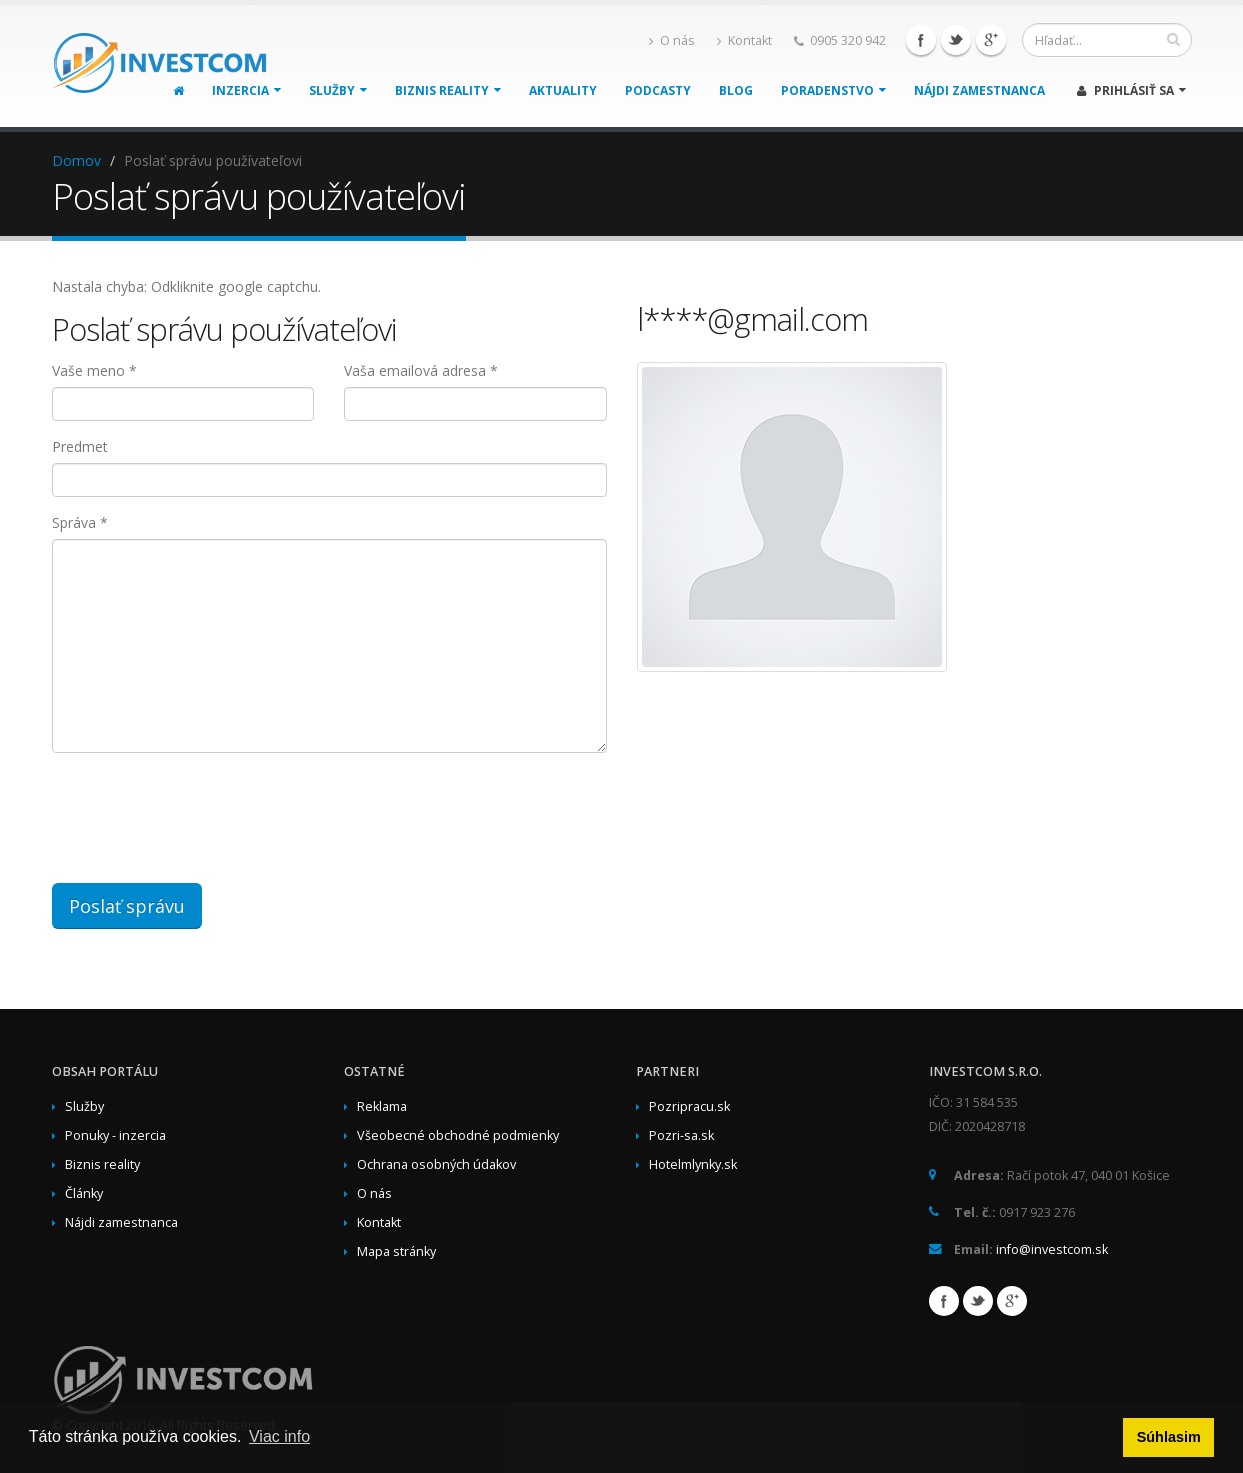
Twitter (956, 40)
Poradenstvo (833, 90)
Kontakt (744, 40)
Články (84, 1193)
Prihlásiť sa (1131, 90)
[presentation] (357, 807)
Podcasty (658, 90)
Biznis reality (448, 90)
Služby (338, 90)
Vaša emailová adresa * (421, 370)
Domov (76, 160)
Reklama (382, 1106)
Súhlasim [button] (1169, 1437)
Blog (736, 90)
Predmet (80, 446)
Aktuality (563, 90)
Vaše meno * (94, 370)
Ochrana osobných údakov (436, 1164)
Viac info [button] (279, 1436)
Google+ (991, 40)
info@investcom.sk (1052, 1249)
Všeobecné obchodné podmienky (458, 1135)
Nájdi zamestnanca (979, 90)
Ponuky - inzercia (115, 1135)
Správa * (80, 522)
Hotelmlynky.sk (693, 1164)
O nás (672, 40)
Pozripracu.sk (689, 1106)
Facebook (921, 40)
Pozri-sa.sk (681, 1135)
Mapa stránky (396, 1251)
